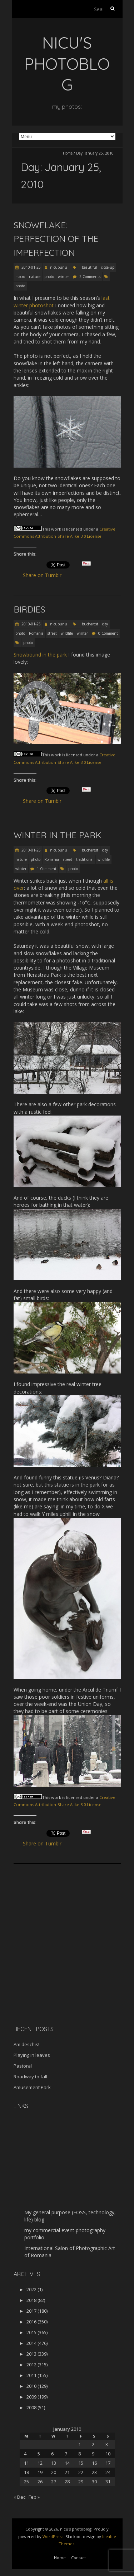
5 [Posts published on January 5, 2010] (39, 2453)
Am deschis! (26, 2044)
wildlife (67, 633)
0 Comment (108, 633)
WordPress (53, 2536)
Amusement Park (32, 2087)
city (105, 623)
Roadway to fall (30, 2076)
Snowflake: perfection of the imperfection (56, 239)
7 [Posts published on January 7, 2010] (66, 2453)
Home (68, 153)
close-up (107, 267)
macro (20, 276)
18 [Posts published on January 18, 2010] (26, 2472)
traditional (85, 859)
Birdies (29, 609)
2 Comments (89, 276)
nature (34, 276)
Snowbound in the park (40, 654)
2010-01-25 (30, 267)
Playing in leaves (32, 2055)
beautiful (89, 267)
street (52, 633)
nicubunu (58, 267)
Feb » (34, 2497)
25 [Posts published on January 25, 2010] (26, 2481)
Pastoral (23, 2066)
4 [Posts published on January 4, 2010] (25, 2453)
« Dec (19, 2497)
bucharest (90, 623)
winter (63, 276)
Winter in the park (57, 835)
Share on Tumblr (45, 575)
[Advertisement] (58, 1969)
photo (49, 276)
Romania (36, 633)
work (56, 529)
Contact (78, 2557)
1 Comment (46, 868)
